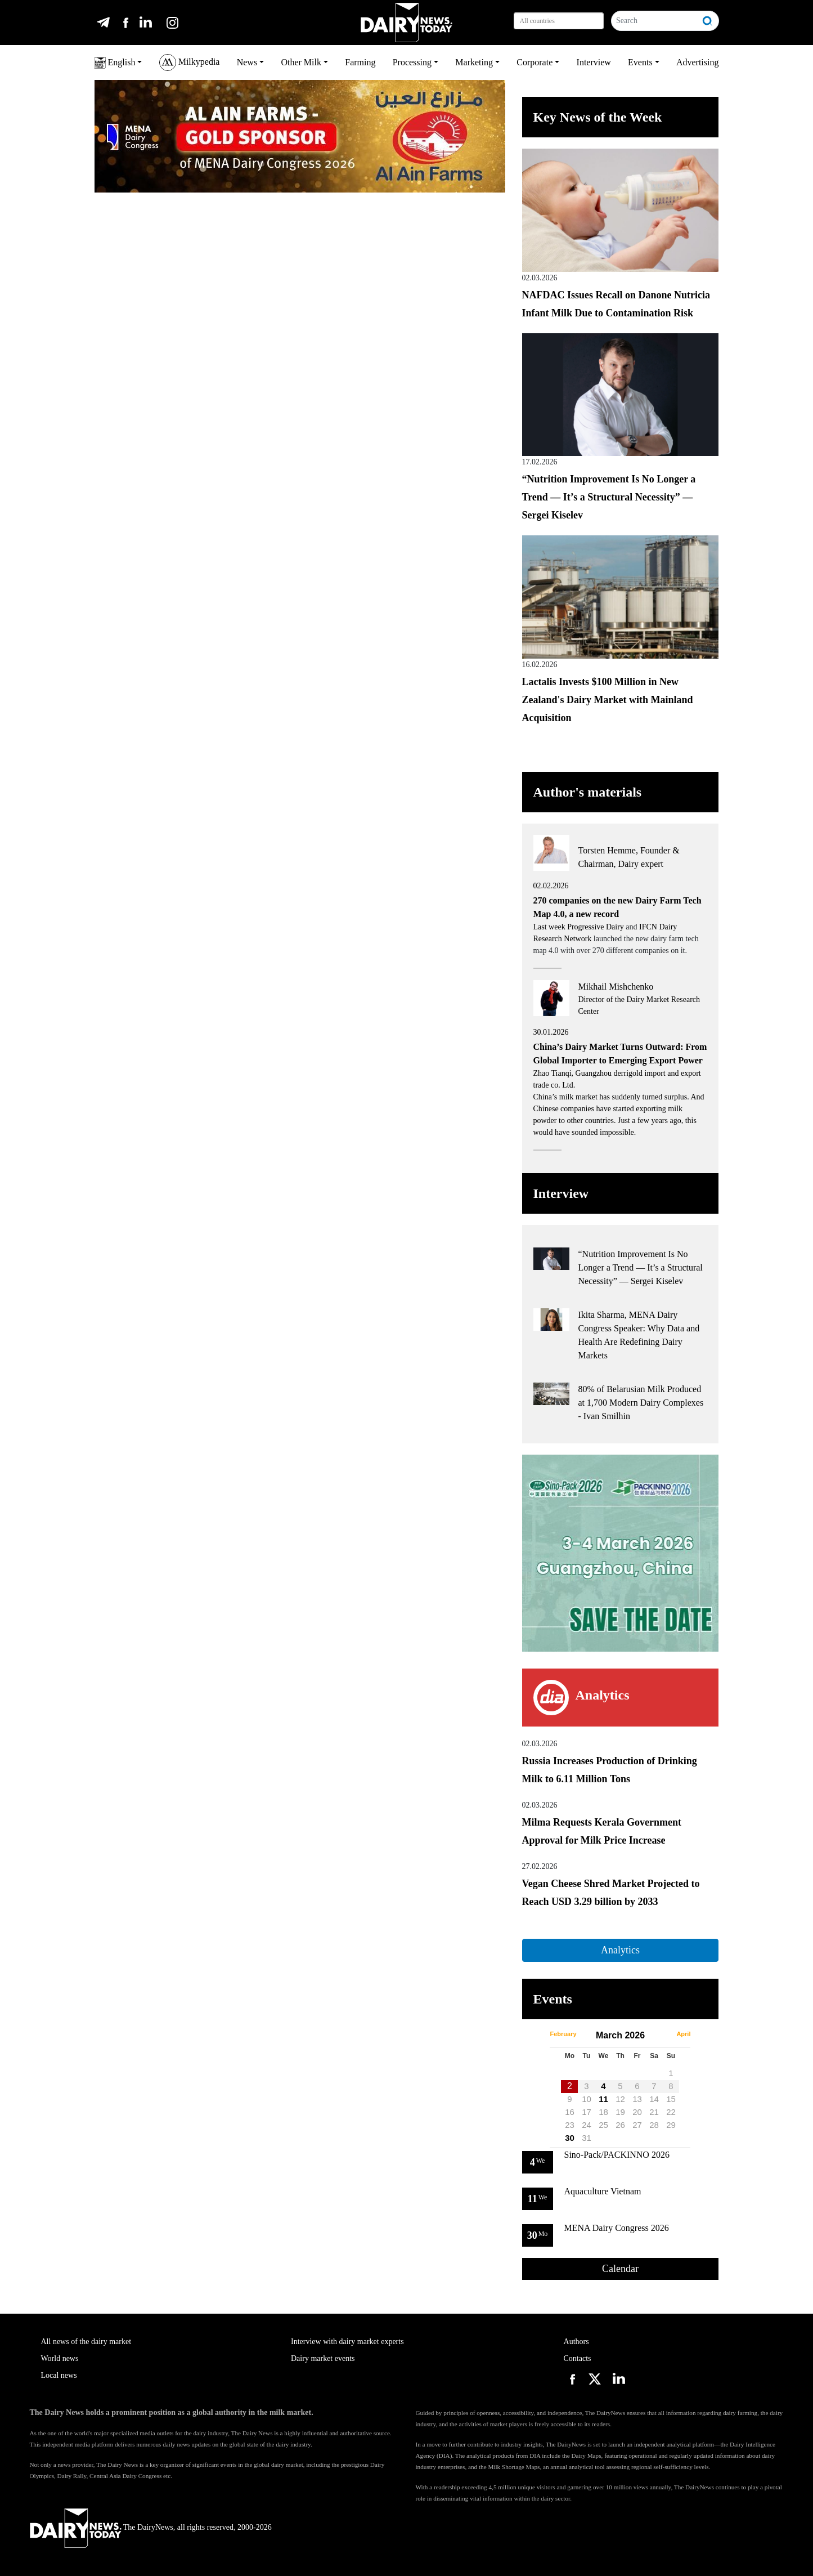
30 (569, 2138)
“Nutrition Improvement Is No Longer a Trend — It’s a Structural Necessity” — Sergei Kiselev (609, 497)
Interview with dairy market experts (347, 2341)
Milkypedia (189, 62)
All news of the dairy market (86, 2341)
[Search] (654, 21)
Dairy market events (323, 2358)
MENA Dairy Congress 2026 (616, 2228)
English (115, 63)
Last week (550, 927)
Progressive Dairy (595, 927)
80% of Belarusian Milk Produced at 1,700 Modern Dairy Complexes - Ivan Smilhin (641, 1402)
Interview (594, 62)
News (247, 62)
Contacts (577, 2358)
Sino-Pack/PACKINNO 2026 (617, 2154)
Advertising (697, 62)
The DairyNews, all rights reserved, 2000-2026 (151, 2527)
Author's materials (587, 792)
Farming (360, 62)
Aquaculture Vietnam (602, 2191)
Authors (576, 2341)
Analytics (620, 1950)
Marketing (474, 62)
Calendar (620, 2268)
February (563, 2034)
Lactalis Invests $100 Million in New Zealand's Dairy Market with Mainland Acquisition (607, 699)
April (683, 2034)
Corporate (534, 62)
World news (60, 2358)
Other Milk (301, 62)
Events (640, 62)
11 (603, 2099)
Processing (412, 62)
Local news (59, 2375)
